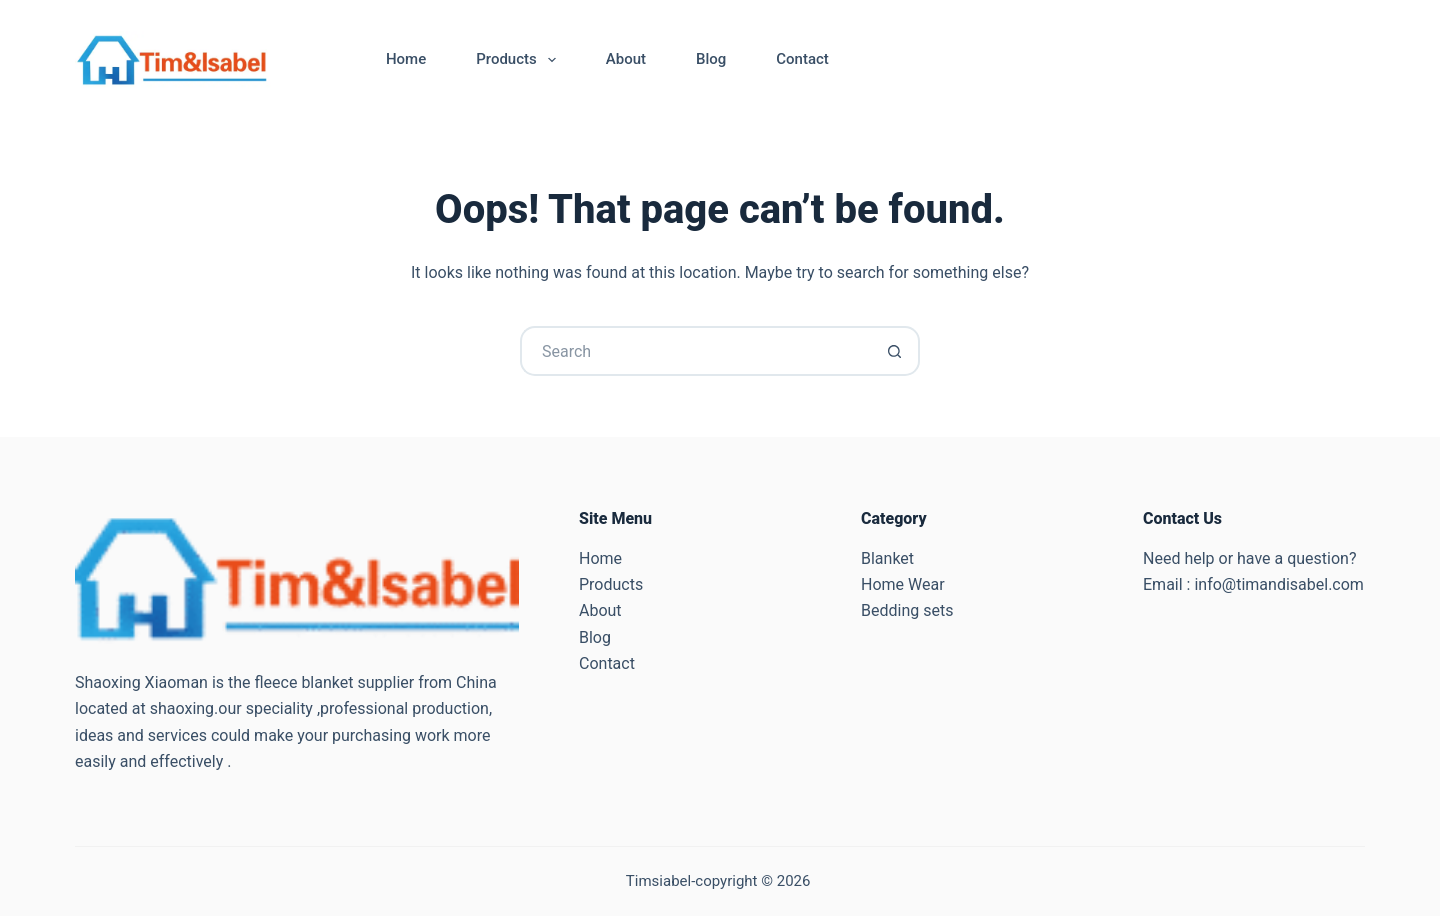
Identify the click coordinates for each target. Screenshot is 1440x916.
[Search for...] (695, 351)
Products (520, 60)
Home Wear (903, 584)
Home (406, 59)
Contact (802, 59)
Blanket (887, 558)
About (626, 59)
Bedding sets (907, 610)
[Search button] (895, 351)
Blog (711, 59)
